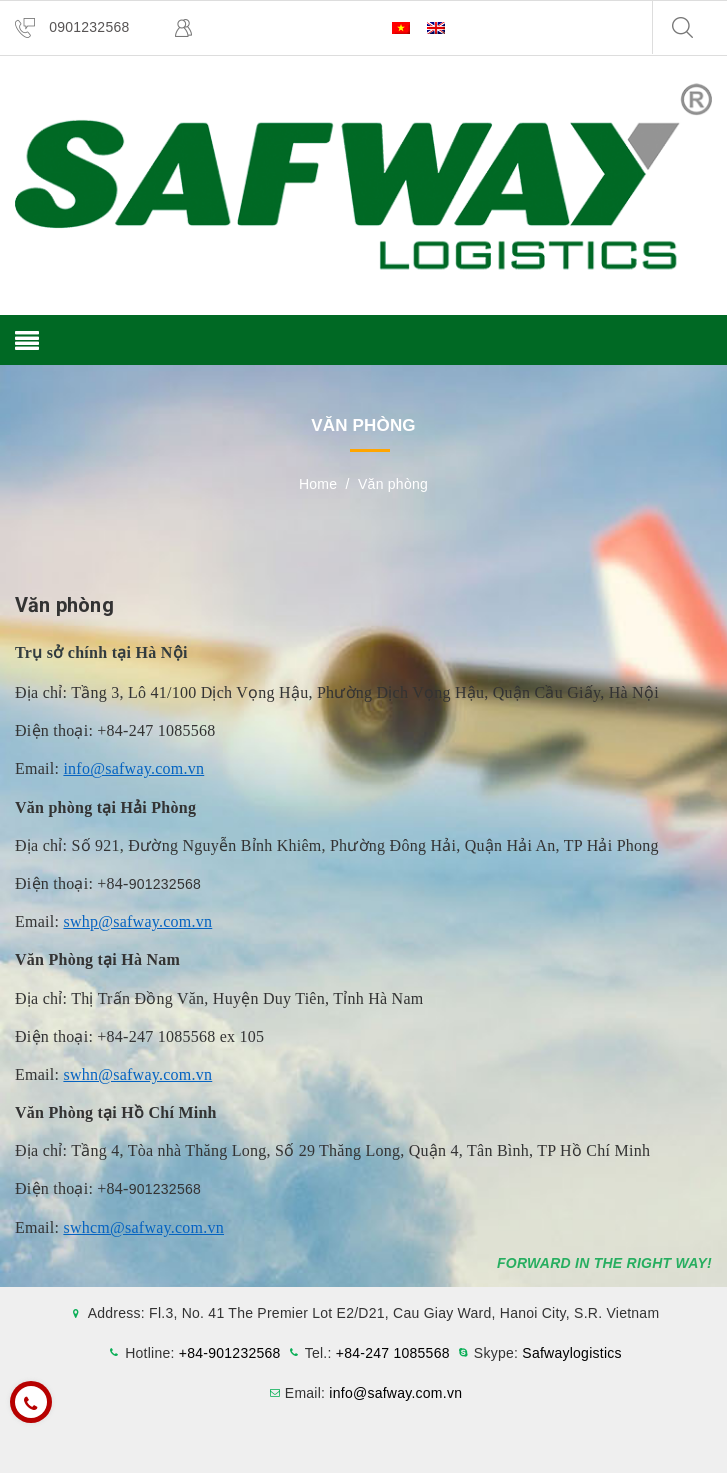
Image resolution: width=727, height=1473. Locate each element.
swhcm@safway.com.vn (143, 1227)
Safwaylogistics (571, 1353)
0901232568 (89, 27)
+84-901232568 (230, 1353)
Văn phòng (64, 605)
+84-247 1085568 (393, 1353)
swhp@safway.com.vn (137, 921)
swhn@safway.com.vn (137, 1074)
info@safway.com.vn (133, 768)
